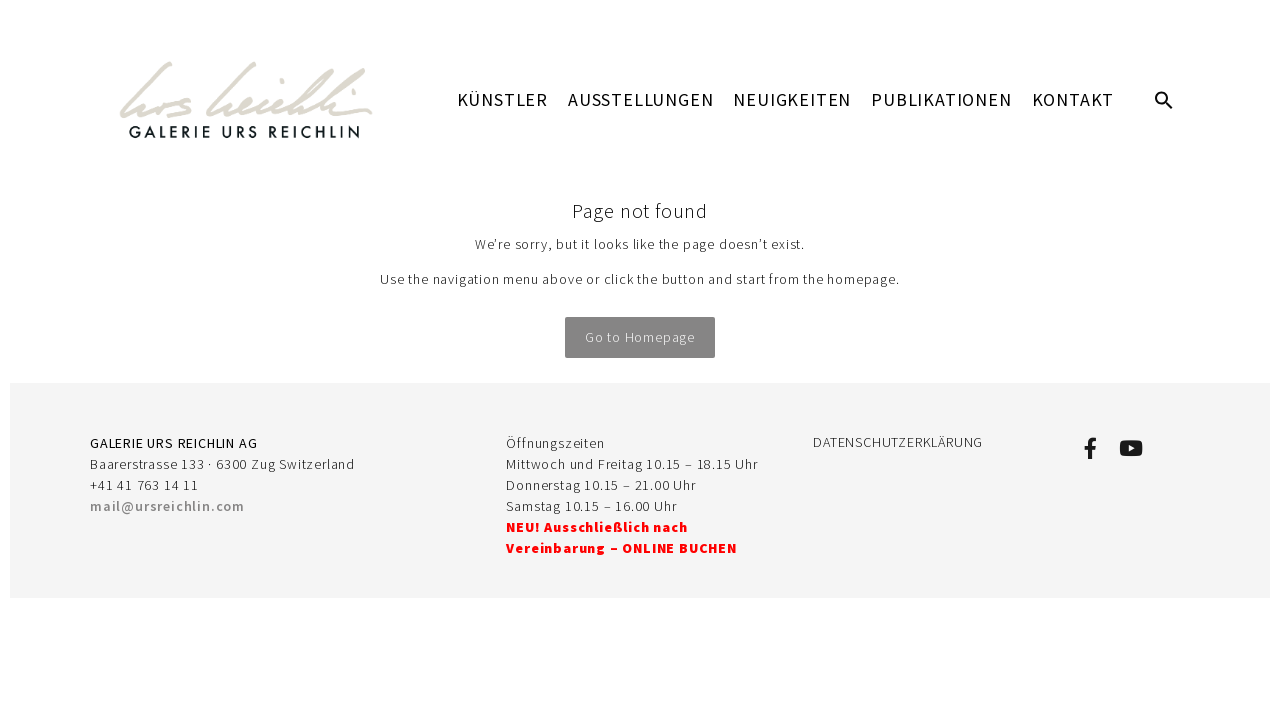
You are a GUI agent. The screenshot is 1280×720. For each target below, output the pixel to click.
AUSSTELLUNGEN (640, 99)
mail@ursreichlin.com (167, 506)
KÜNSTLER (502, 99)
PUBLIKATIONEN (941, 99)
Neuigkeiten (792, 99)
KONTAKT (1073, 99)
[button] (1164, 99)
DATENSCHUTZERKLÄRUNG (898, 442)
